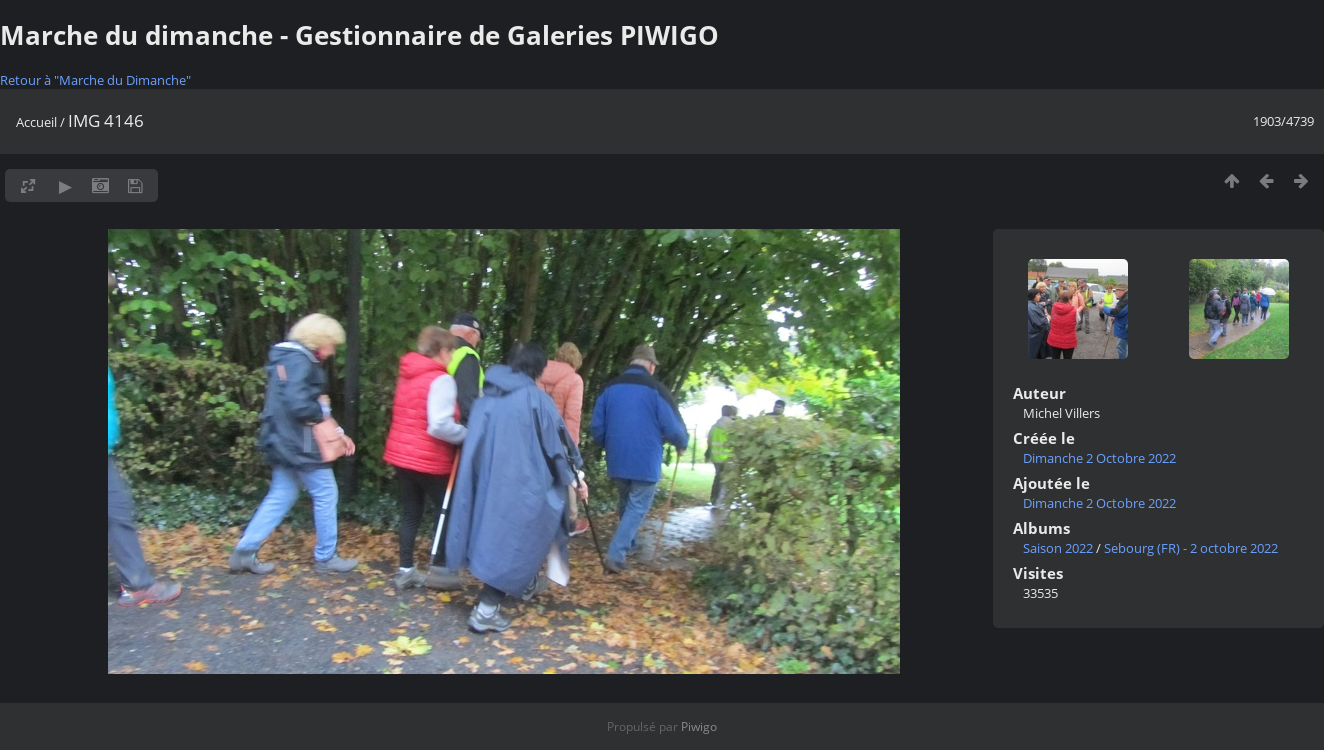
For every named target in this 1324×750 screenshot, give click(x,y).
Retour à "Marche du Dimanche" (95, 80)
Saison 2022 (1058, 548)
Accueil (36, 122)
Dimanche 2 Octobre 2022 (1099, 458)
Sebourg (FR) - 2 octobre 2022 (1191, 548)
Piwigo (699, 726)
